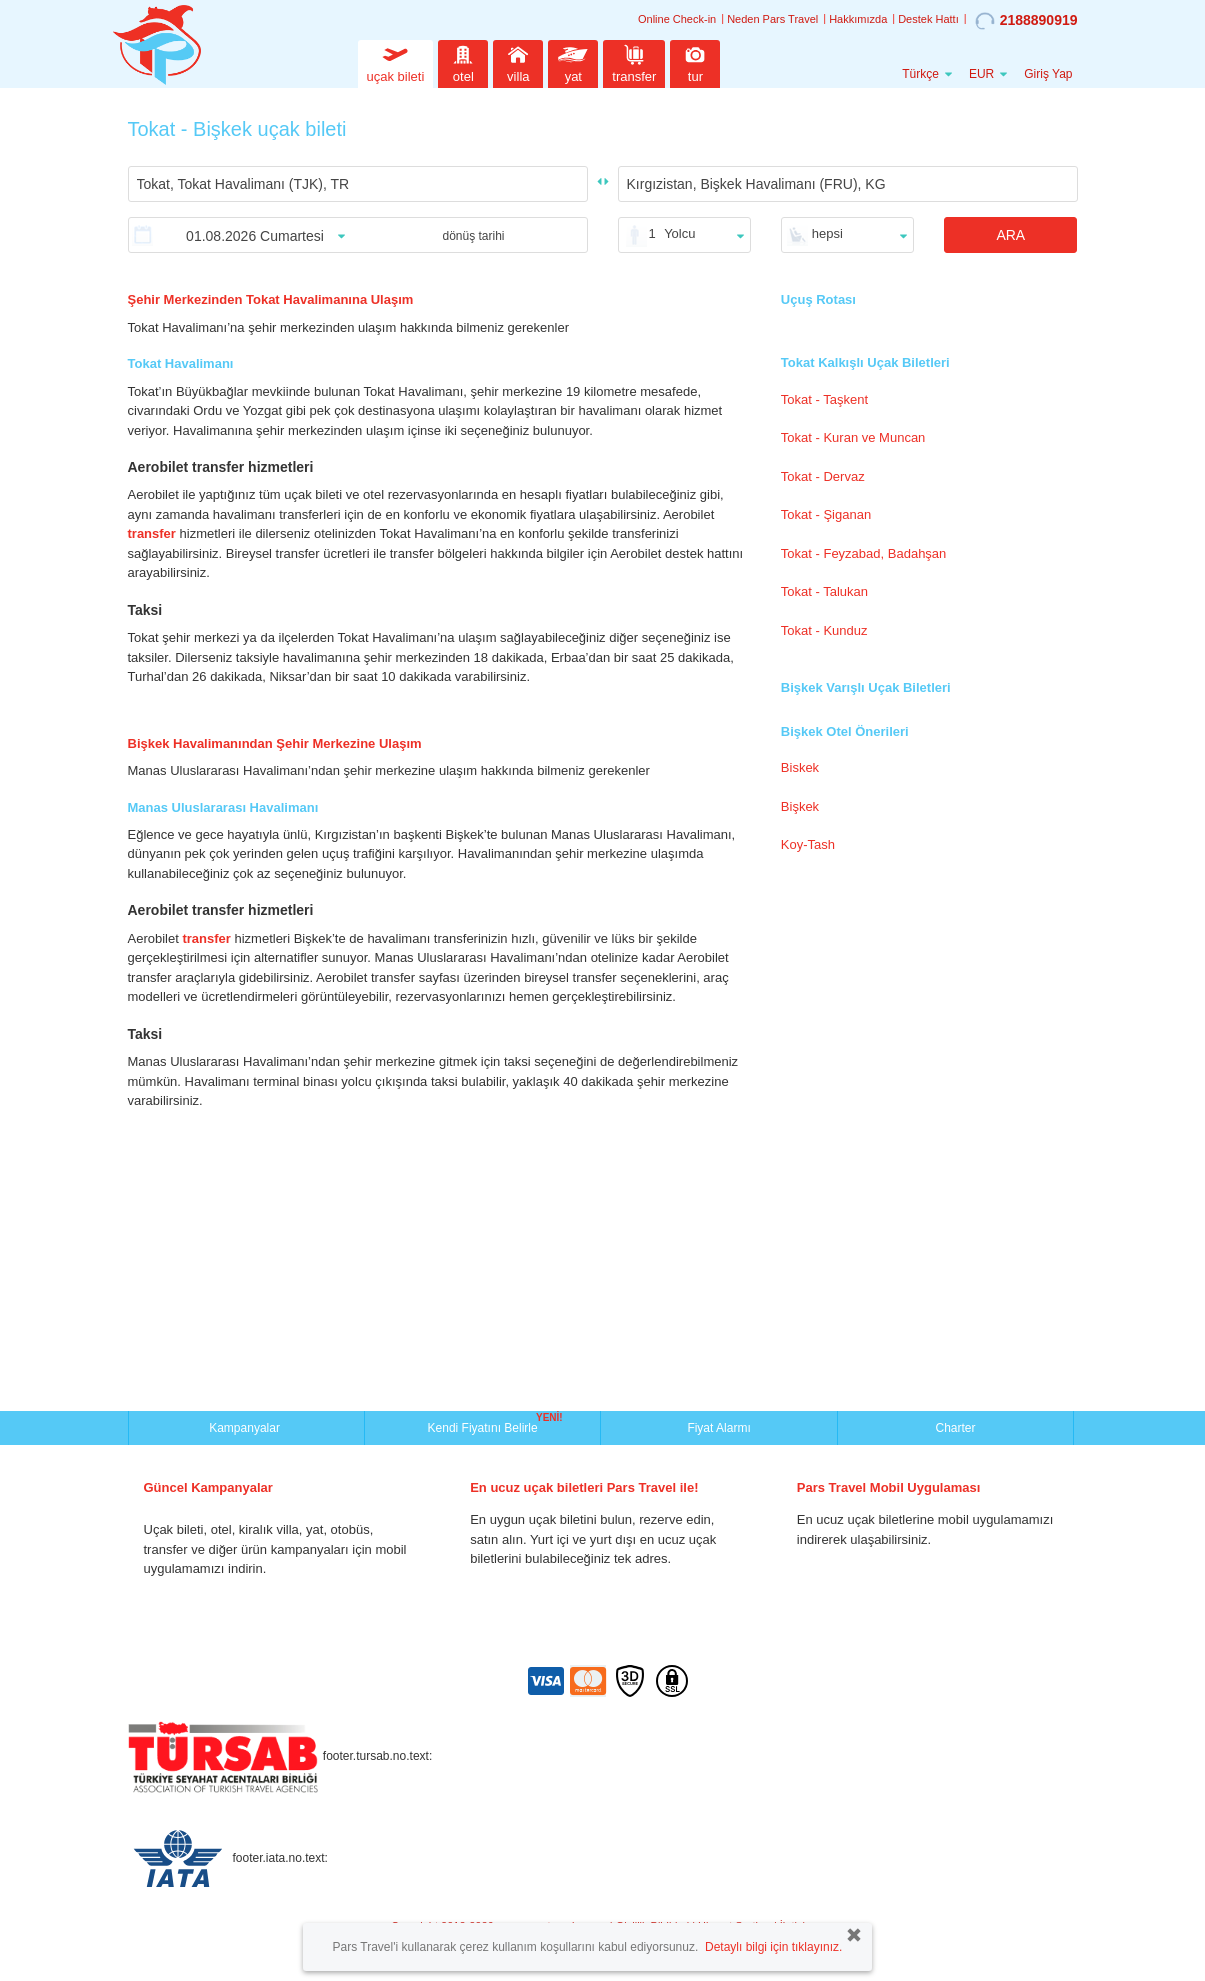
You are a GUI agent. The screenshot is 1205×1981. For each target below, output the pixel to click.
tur (695, 61)
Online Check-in (677, 19)
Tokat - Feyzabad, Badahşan (864, 553)
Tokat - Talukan (824, 591)
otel (463, 61)
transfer (634, 61)
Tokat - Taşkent (824, 399)
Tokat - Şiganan (826, 514)
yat (573, 61)
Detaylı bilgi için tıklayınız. (773, 1947)
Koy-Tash (808, 844)
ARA (1010, 235)
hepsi (827, 233)
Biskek (800, 767)
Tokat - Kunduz (824, 630)
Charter (955, 1428)
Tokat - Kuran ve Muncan (853, 437)
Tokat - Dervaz (823, 476)
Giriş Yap (1048, 74)
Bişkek (800, 806)
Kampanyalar (246, 1428)
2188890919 (1026, 21)
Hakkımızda (858, 19)
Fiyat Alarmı (718, 1428)
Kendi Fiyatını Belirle (485, 1426)
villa (518, 61)
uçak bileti (396, 61)
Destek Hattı (928, 19)
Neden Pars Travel (772, 19)
